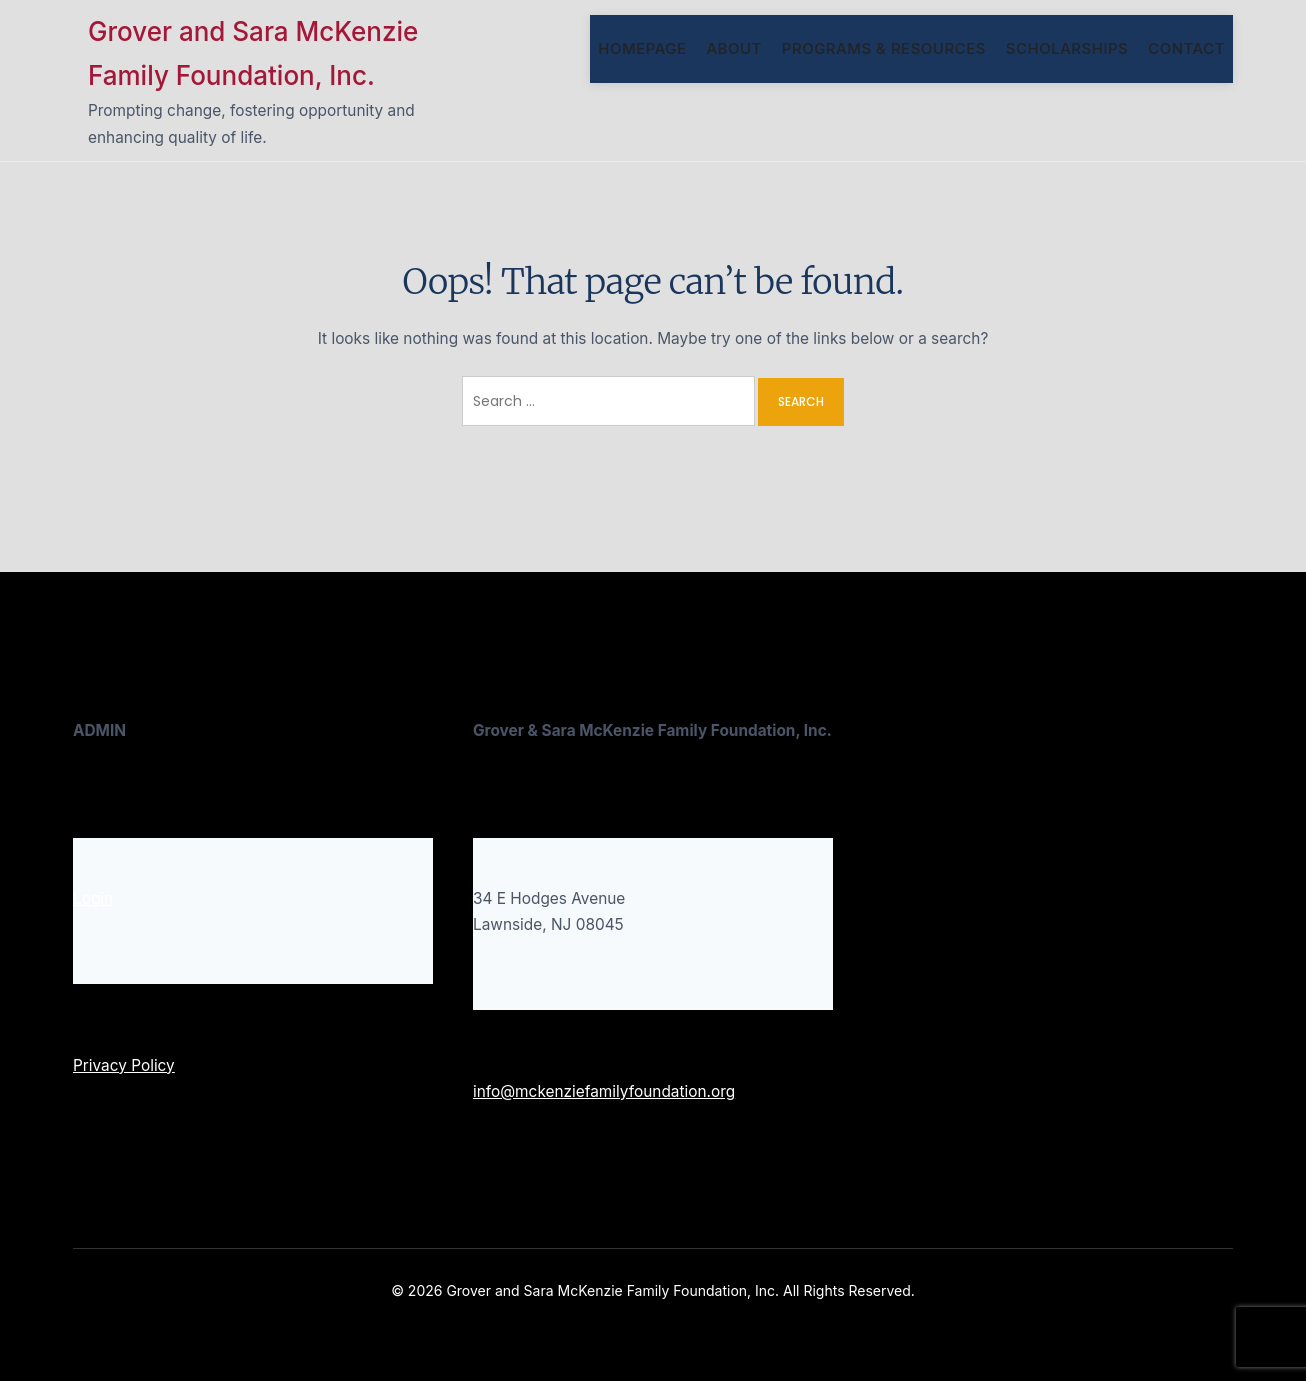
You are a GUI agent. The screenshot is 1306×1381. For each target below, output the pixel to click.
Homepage (642, 48)
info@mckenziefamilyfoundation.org (604, 1091)
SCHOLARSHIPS (1067, 48)
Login (93, 898)
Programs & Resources (884, 48)
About (733, 48)
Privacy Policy (124, 1065)
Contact (1186, 48)
